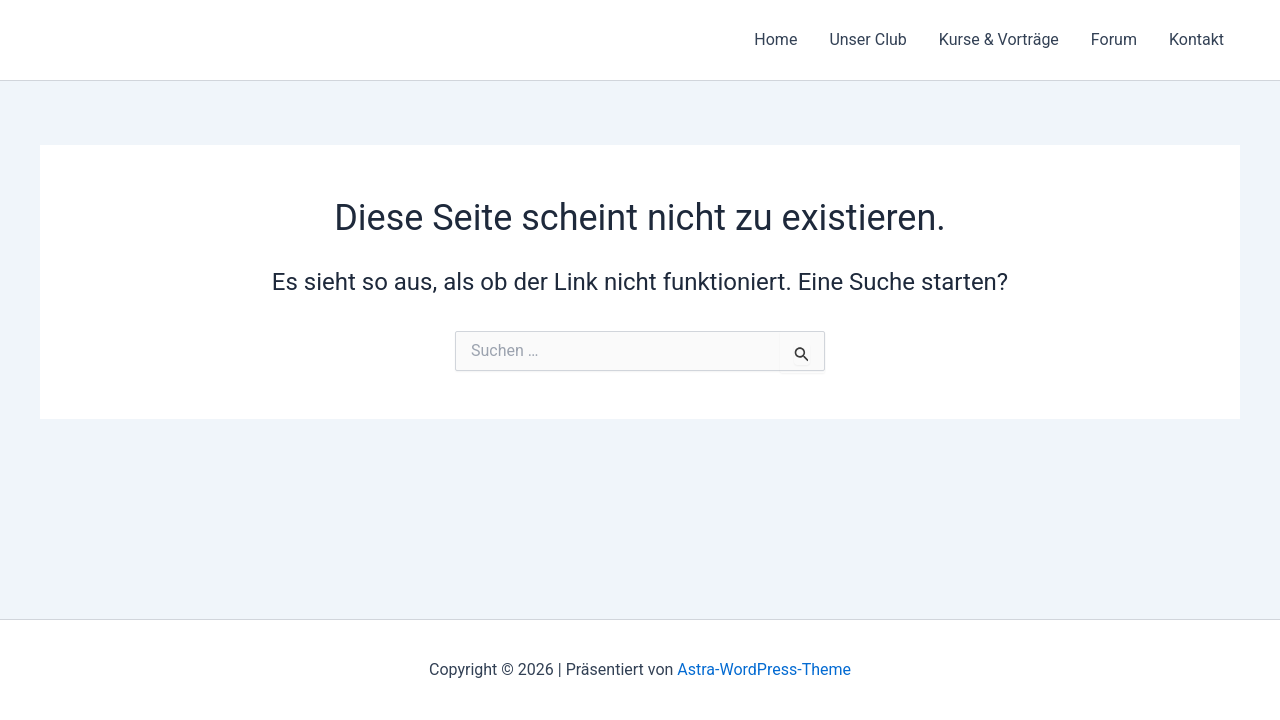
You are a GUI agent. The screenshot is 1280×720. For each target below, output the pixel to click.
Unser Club (867, 39)
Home (775, 39)
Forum (1114, 39)
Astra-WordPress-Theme (764, 669)
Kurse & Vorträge (999, 39)
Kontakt (1196, 39)
